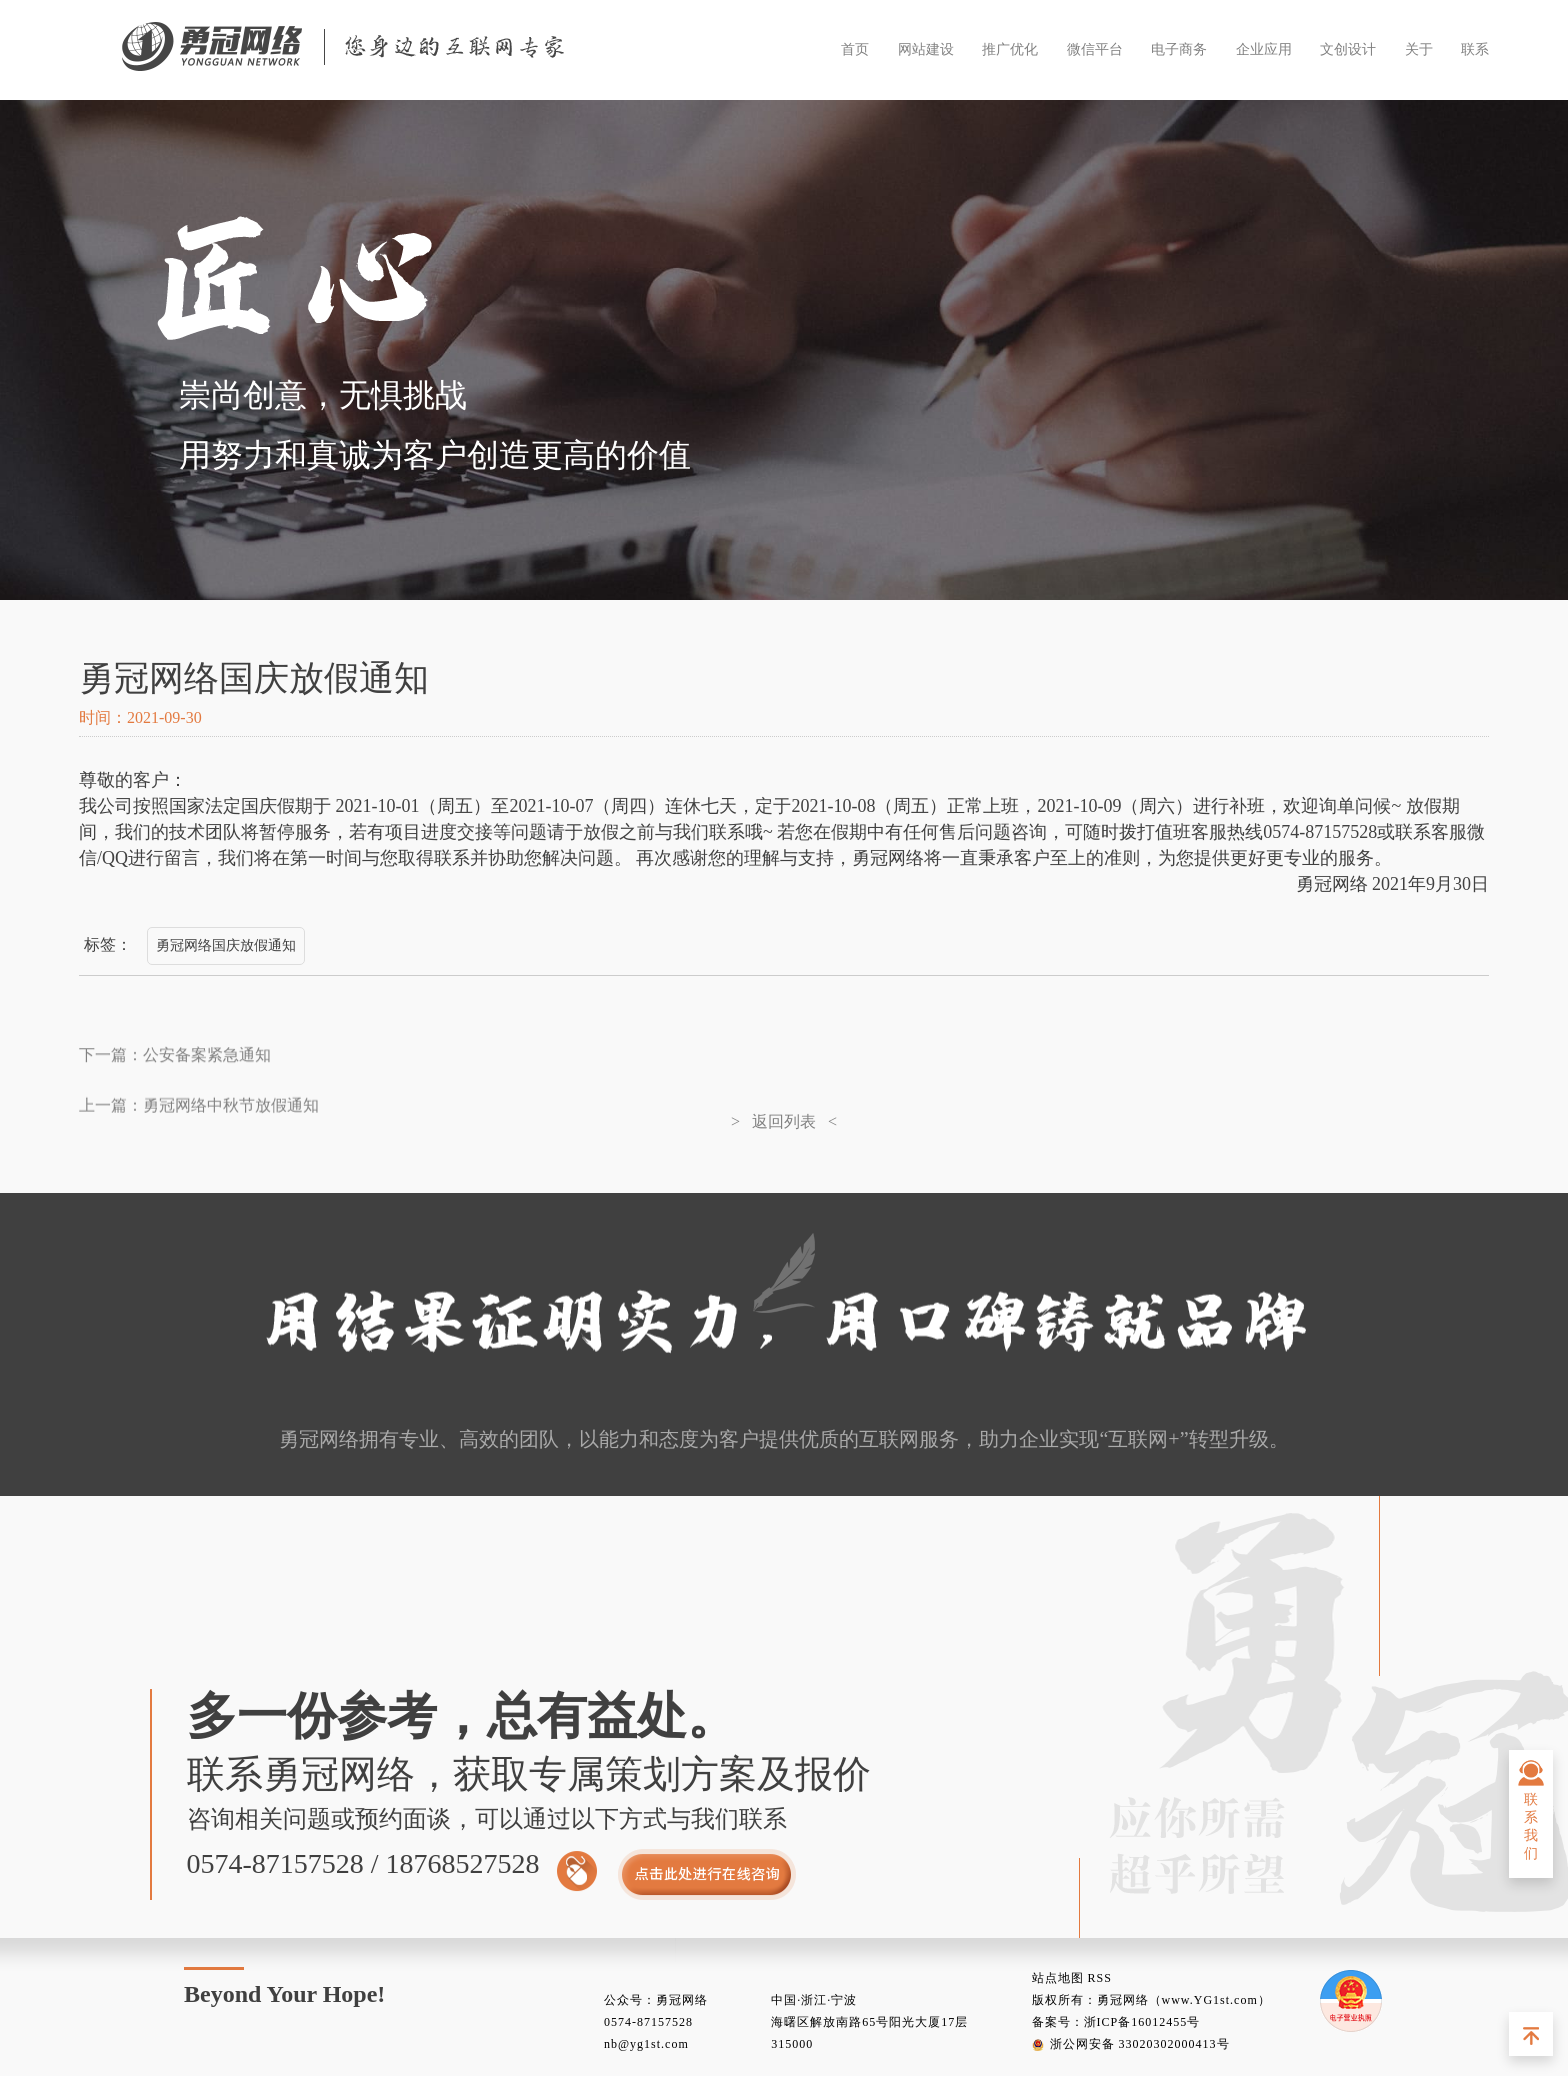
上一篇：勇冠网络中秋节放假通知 (199, 1163)
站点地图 (1058, 1978)
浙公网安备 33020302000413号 (1131, 2044)
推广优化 (1010, 49)
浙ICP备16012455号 (1142, 2022)
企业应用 (1264, 49)
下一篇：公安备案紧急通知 (175, 1061)
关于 (1419, 49)
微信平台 (1095, 49)
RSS (1100, 1978)
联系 (1475, 49)
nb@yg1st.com (646, 2044)
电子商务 (1179, 49)
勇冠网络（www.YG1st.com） (1184, 2000)
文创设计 (1348, 49)
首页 (855, 49)
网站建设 (926, 49)
